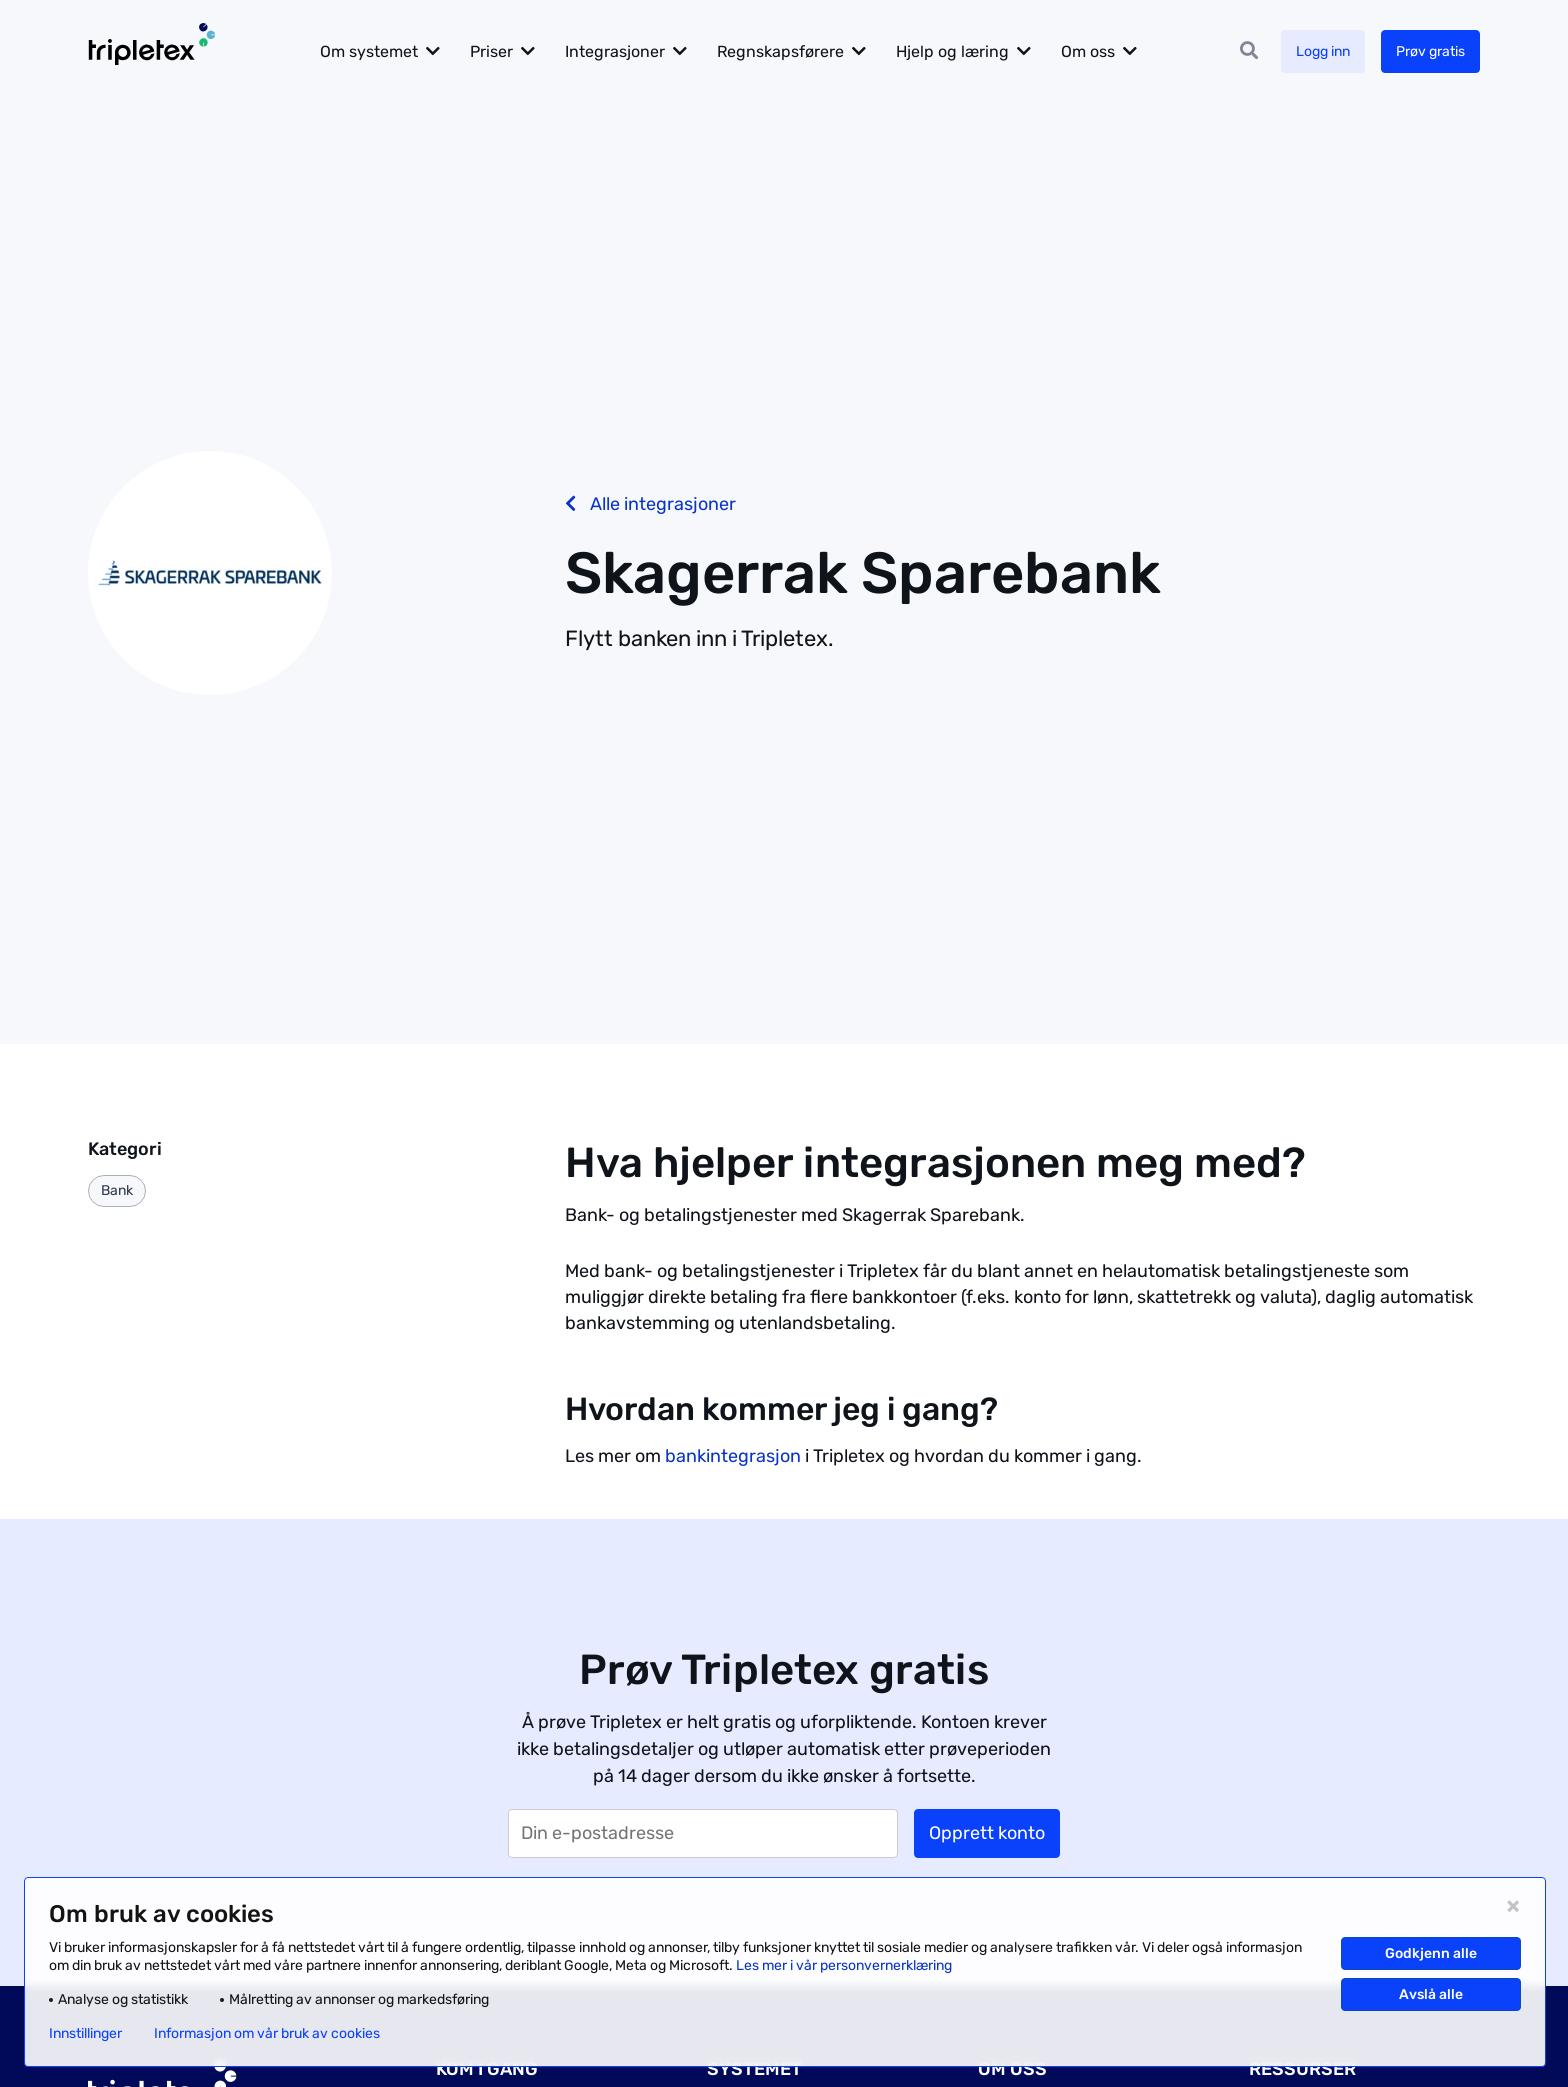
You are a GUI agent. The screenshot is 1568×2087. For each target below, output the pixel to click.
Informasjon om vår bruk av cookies (267, 2034)
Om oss (1088, 51)
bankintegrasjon (733, 1456)
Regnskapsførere (780, 51)
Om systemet (369, 51)
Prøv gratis (1430, 51)
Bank (117, 1190)
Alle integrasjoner (650, 504)
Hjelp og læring (952, 51)
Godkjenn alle (1431, 1953)
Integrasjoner (615, 51)
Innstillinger (85, 2034)
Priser (491, 51)
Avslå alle (1431, 1994)
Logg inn (1323, 51)
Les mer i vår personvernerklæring (844, 1965)
